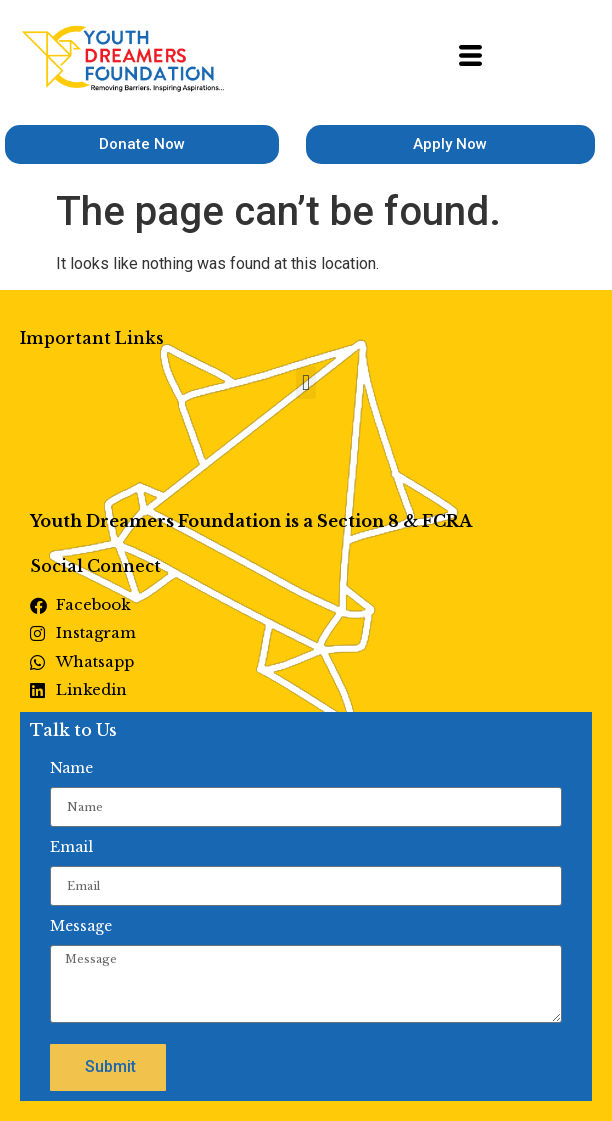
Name (71, 768)
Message (81, 926)
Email (71, 847)
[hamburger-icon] (470, 59)
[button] (305, 382)
